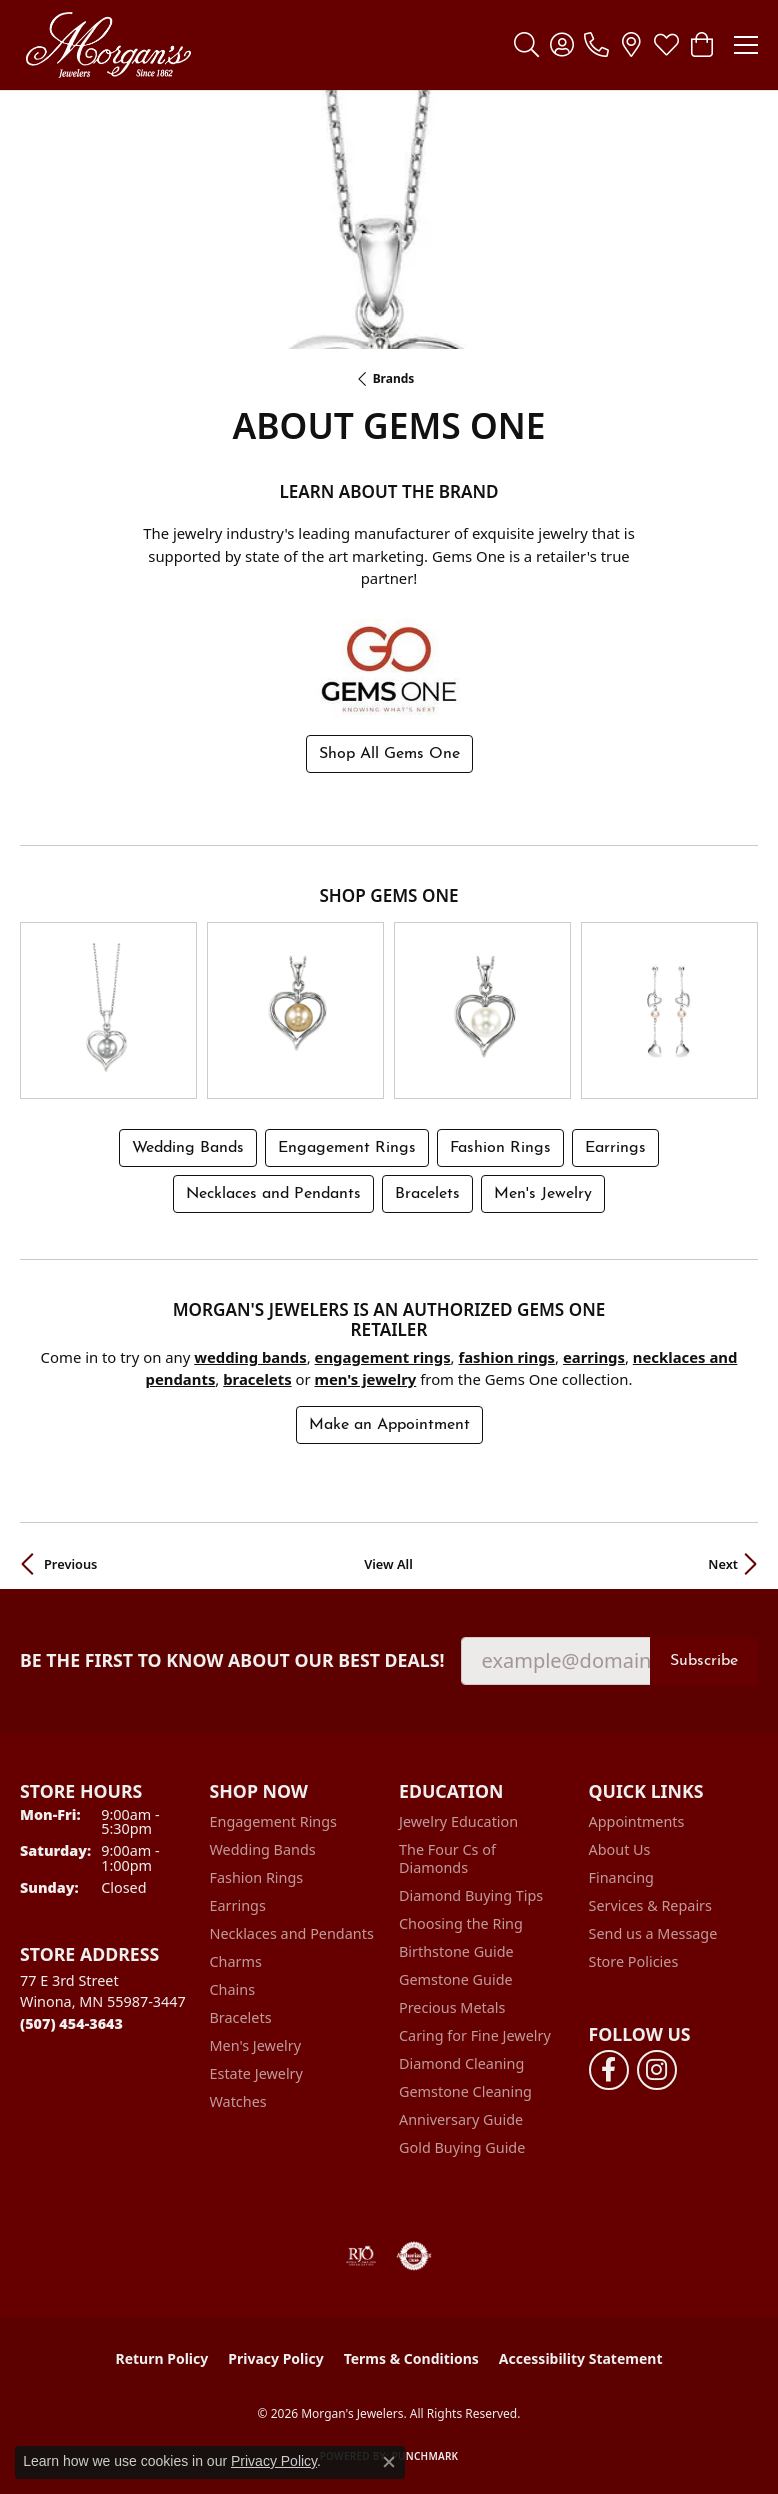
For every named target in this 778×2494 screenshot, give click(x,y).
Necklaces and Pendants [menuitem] (292, 1931)
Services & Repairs (650, 1903)
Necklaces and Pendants (273, 1192)
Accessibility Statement (581, 2356)
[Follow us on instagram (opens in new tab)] (657, 2068)
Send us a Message (653, 1931)
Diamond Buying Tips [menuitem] (471, 1893)
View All (388, 1562)
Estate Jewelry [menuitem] (256, 2071)
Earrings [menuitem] (238, 1903)
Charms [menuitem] (236, 1959)
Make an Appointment (389, 1423)
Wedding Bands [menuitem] (263, 1847)
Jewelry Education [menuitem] (458, 1819)
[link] (596, 45)
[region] (389, 1009)
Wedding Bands (188, 1146)
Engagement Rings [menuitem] (274, 1819)
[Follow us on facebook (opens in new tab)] (609, 2068)
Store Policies (634, 1959)
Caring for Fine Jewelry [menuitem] (475, 2033)
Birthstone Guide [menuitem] (456, 1949)
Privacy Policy (275, 2356)
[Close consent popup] (389, 2462)
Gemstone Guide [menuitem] (456, 1977)
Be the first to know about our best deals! (232, 1658)
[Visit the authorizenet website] (414, 2254)
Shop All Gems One (389, 754)
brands (394, 378)
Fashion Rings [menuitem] (257, 1875)
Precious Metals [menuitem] (452, 2005)
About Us (620, 1847)
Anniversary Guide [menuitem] (461, 2117)
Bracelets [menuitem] (241, 2015)
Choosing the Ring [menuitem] (461, 1921)
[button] (526, 45)
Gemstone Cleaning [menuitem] (465, 2089)
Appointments (637, 1819)
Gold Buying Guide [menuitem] (462, 2145)
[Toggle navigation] (746, 45)
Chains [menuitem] (233, 1987)
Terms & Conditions (411, 2356)
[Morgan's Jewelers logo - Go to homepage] (108, 45)
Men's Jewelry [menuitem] (256, 2043)
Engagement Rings (347, 1146)
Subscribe (704, 1659)
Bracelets (427, 1192)
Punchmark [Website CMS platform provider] (425, 2454)
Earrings (615, 1146)
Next (723, 1562)
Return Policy (162, 2356)
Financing (621, 1875)
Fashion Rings (500, 1146)
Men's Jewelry (543, 1192)
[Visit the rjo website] (361, 2254)
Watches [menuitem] (238, 2099)
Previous (70, 1562)
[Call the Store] (71, 2021)
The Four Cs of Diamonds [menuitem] (447, 1856)
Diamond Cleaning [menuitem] (461, 2061)
